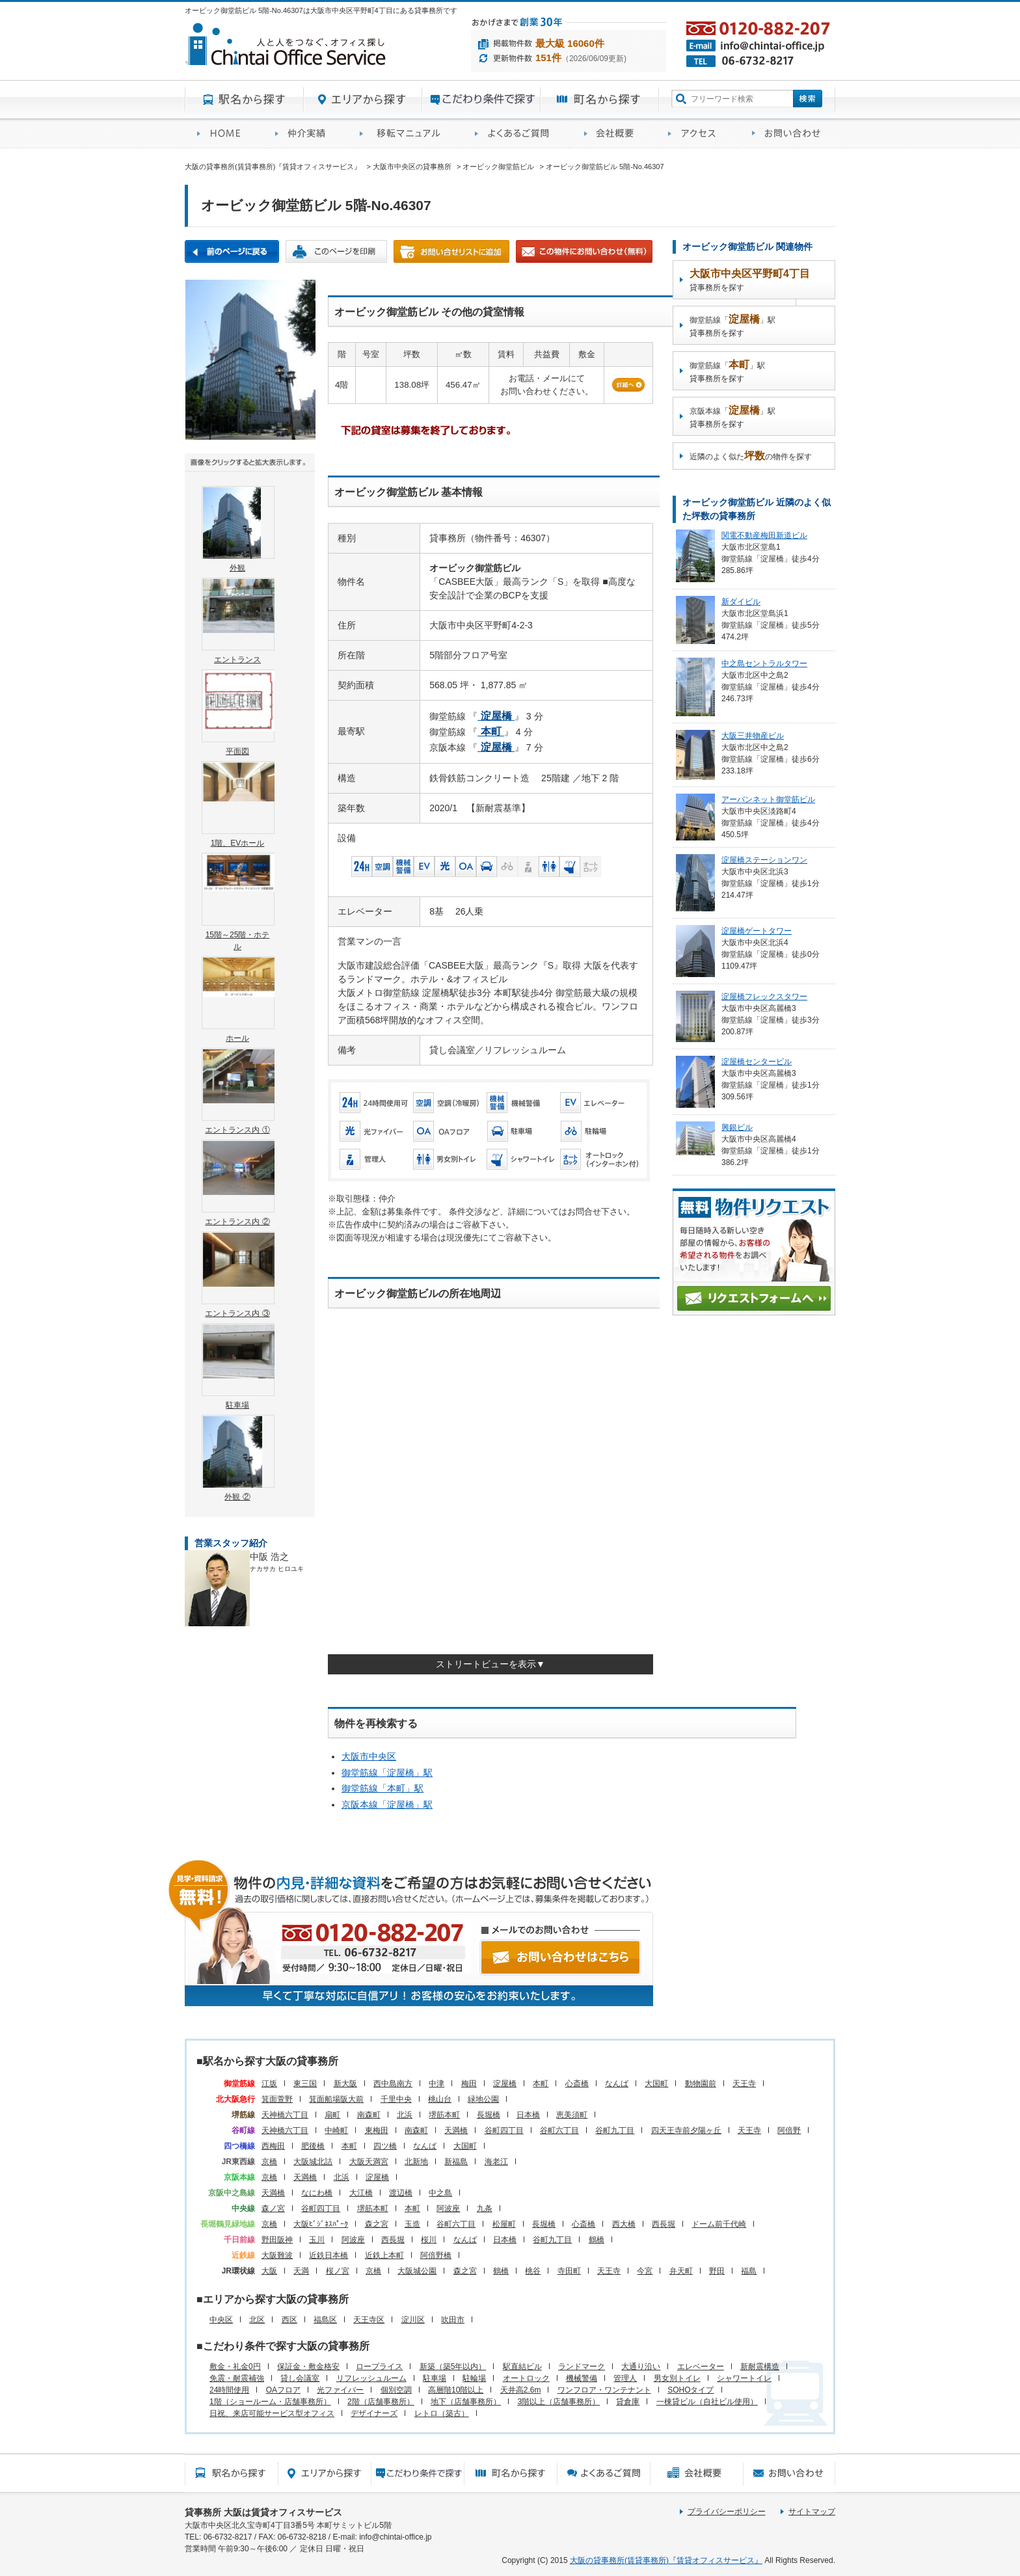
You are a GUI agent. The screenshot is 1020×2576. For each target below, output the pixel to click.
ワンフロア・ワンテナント (604, 2390)
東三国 (305, 2083)
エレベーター (700, 2366)
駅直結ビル (522, 2366)
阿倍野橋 (435, 2255)
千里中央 (396, 2099)
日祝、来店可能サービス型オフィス (271, 2413)
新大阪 (345, 2083)
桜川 (428, 2239)
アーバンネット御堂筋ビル (768, 799)
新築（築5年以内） (453, 2366)
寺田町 (569, 2270)
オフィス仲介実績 (305, 133)
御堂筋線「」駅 (387, 1772)
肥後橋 (313, 2146)
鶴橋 (596, 2239)
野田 (717, 2270)
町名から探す (600, 99)
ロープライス (379, 2366)
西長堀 (663, 2224)
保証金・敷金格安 (308, 2366)
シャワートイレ (744, 2378)
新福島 (456, 2161)
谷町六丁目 (559, 2130)
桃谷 (533, 2270)
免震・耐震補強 (236, 2378)
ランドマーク (581, 2366)
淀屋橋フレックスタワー (764, 996)
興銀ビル (737, 1127)
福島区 (325, 2319)
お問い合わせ (787, 133)
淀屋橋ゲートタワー (756, 930)
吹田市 (452, 2319)
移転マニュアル (405, 133)
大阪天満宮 (368, 2161)
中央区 (221, 2319)
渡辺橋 (400, 2192)
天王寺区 (368, 2319)
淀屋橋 (505, 2083)
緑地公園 (483, 2099)
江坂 (269, 2083)
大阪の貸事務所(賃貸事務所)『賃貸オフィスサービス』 (666, 2560)
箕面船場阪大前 (336, 2099)
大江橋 (361, 2192)
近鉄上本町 (384, 2255)
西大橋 (624, 2224)
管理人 (625, 2378)
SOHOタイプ (690, 2390)
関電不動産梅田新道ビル (764, 535)
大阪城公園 (416, 2270)
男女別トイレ (677, 2378)
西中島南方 (392, 2083)
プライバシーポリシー (727, 2511)
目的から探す (481, 99)
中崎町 (336, 2130)
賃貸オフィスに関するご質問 (517, 133)
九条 (484, 2208)
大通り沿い (640, 2366)
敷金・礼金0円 (235, 2366)
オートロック (526, 2378)
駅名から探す (244, 99)
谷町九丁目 (614, 2130)
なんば (616, 2083)
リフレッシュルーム (371, 2378)
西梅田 (273, 2146)
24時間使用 (229, 2390)
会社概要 (613, 133)
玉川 (317, 2239)
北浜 (404, 2114)
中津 (436, 2083)
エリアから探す (363, 99)
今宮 (644, 2270)
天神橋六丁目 (285, 2114)
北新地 (416, 2161)
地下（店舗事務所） (466, 2401)
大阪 (269, 2270)
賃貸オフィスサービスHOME (224, 133)
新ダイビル (740, 601)
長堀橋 (488, 2114)
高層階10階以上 (455, 2390)
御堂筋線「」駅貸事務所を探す (732, 326)
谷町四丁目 (504, 2130)
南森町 (369, 2114)
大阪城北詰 (312, 2161)
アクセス (697, 133)
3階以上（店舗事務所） (558, 2401)
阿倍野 (789, 2130)
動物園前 (700, 2083)
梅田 (469, 2083)
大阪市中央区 (369, 1756)
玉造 (412, 2224)
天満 (301, 2270)
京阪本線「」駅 (387, 1804)
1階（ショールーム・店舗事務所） (270, 2401)
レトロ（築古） (441, 2413)
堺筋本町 (444, 2114)
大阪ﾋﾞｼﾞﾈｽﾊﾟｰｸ (320, 2224)
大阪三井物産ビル (752, 735)
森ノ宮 (273, 2208)
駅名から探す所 (231, 2473)
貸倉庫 (627, 2401)
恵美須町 (571, 2114)
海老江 (496, 2161)
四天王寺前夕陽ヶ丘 (686, 2130)
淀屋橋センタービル (756, 1061)
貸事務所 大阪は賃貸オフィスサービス (263, 2512)
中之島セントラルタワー (764, 663)
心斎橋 (577, 2083)
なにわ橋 (316, 2192)
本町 (540, 2083)
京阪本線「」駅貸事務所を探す (732, 417)
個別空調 (396, 2390)
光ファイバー (340, 2390)
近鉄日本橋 (328, 2255)
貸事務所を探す (750, 280)
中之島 (440, 2192)
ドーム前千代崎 (718, 2224)
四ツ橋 (385, 2146)
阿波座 (448, 2208)
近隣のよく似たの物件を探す (751, 455)
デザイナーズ (374, 2413)
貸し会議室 (299, 2378)
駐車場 (434, 2378)
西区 (289, 2319)
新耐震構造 (759, 2366)
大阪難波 (277, 2255)
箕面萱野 (277, 2099)
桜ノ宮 (337, 2270)
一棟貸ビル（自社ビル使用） (707, 2401)
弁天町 (681, 2270)
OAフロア (283, 2390)
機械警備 (581, 2378)
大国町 (656, 2083)
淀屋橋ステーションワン (764, 860)
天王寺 (744, 2083)
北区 (257, 2319)
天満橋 (456, 2130)
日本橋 (528, 2114)
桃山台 (439, 2099)
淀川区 (413, 2319)
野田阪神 (277, 2239)
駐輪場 (474, 2378)
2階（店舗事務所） (380, 2401)
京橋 (269, 2161)
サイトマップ (811, 2511)
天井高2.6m (520, 2390)
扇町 (332, 2114)
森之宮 (376, 2224)
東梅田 (376, 2130)
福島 (749, 2270)
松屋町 (504, 2224)
